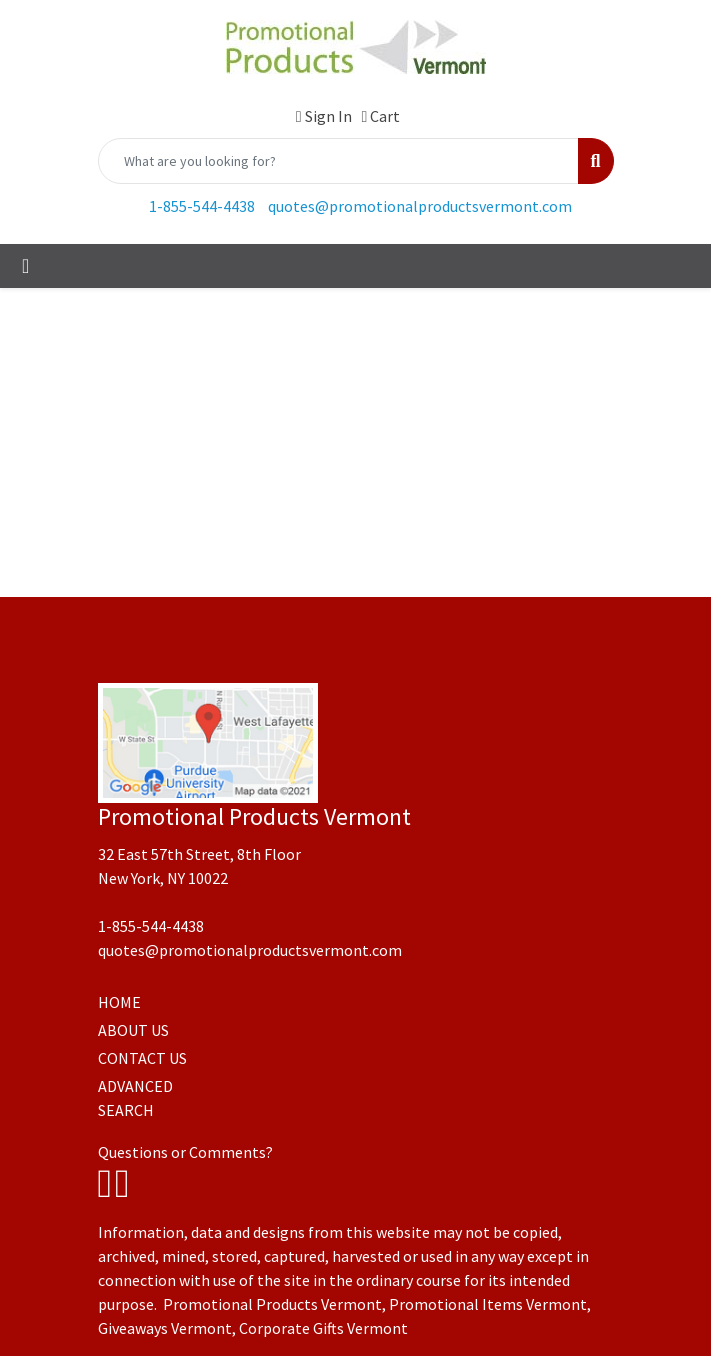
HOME (119, 1002)
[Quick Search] (339, 161)
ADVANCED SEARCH (135, 1098)
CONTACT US (142, 1058)
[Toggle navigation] (25, 266)
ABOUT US (133, 1030)
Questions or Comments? (185, 1152)
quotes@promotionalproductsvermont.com (420, 206)
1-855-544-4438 (202, 206)
